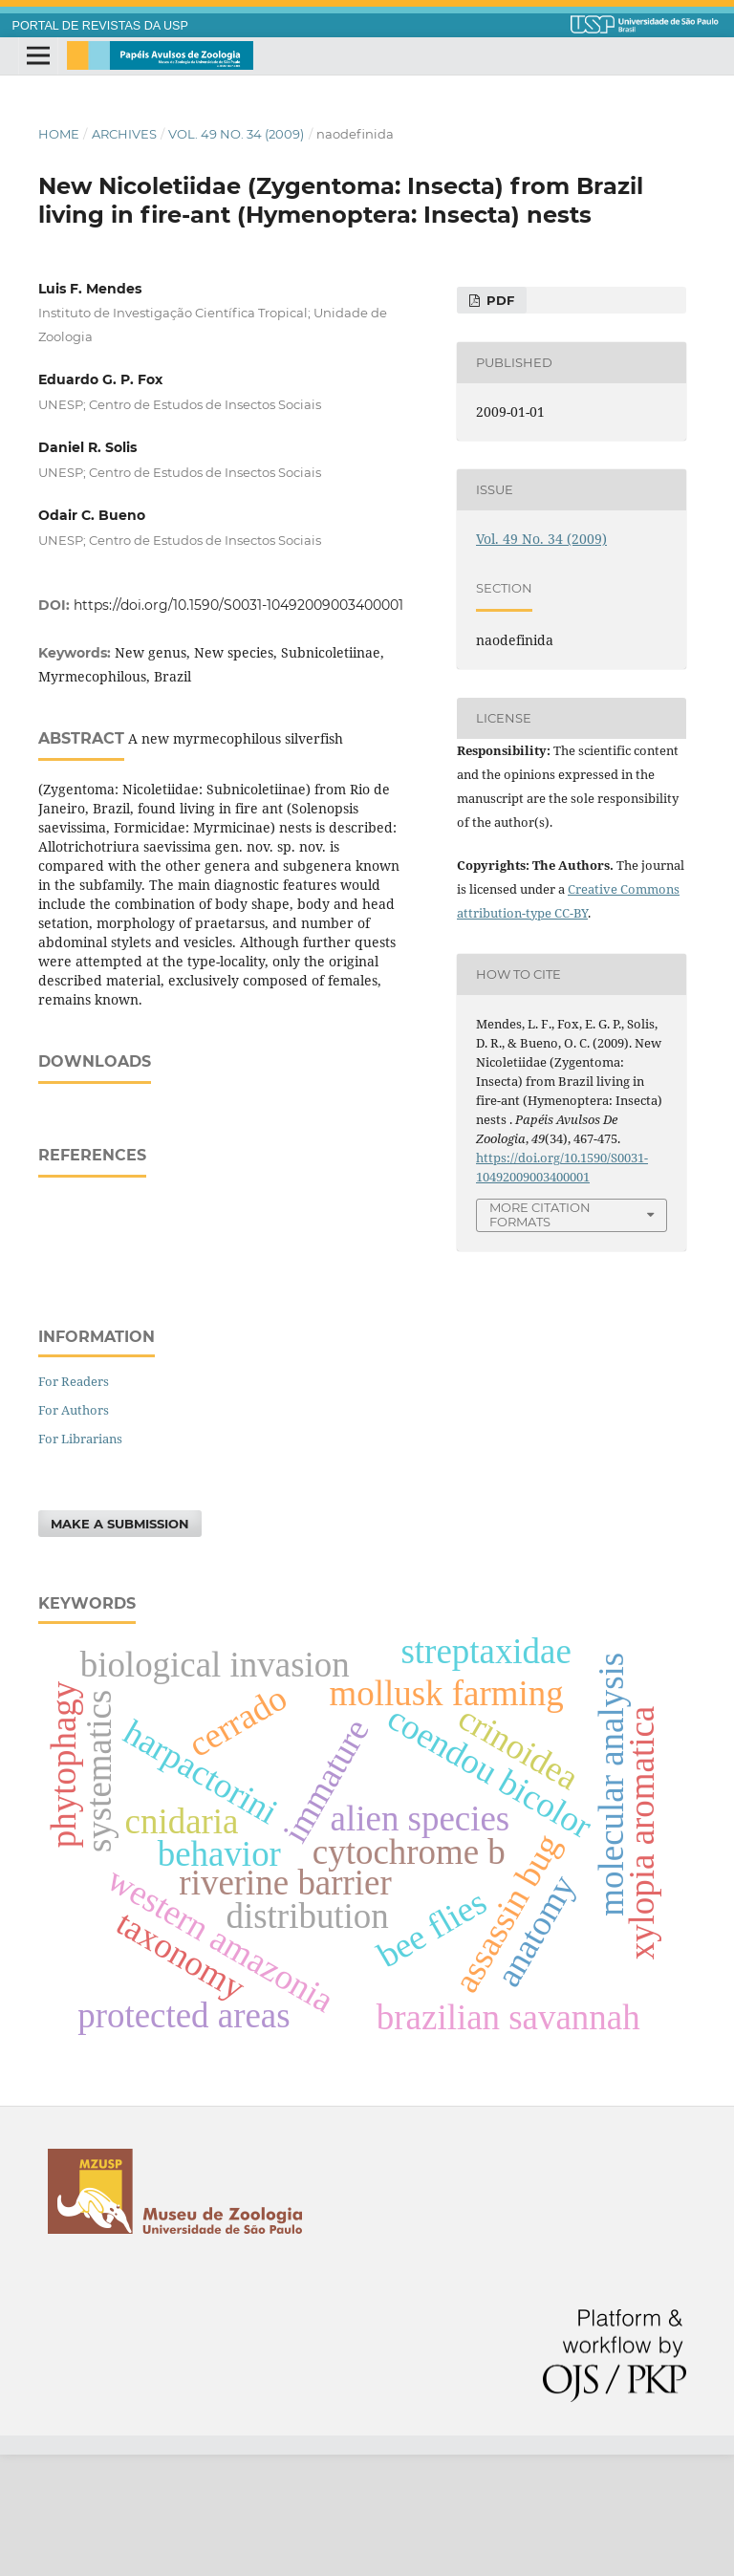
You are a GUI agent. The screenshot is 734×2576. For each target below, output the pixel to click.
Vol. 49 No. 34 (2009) (236, 133)
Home (58, 133)
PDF (498, 300)
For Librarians (80, 1560)
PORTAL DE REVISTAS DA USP (100, 25)
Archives (124, 133)
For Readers (73, 1502)
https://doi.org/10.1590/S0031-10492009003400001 (238, 605)
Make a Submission (120, 1645)
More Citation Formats (540, 1214)
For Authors (73, 1531)
